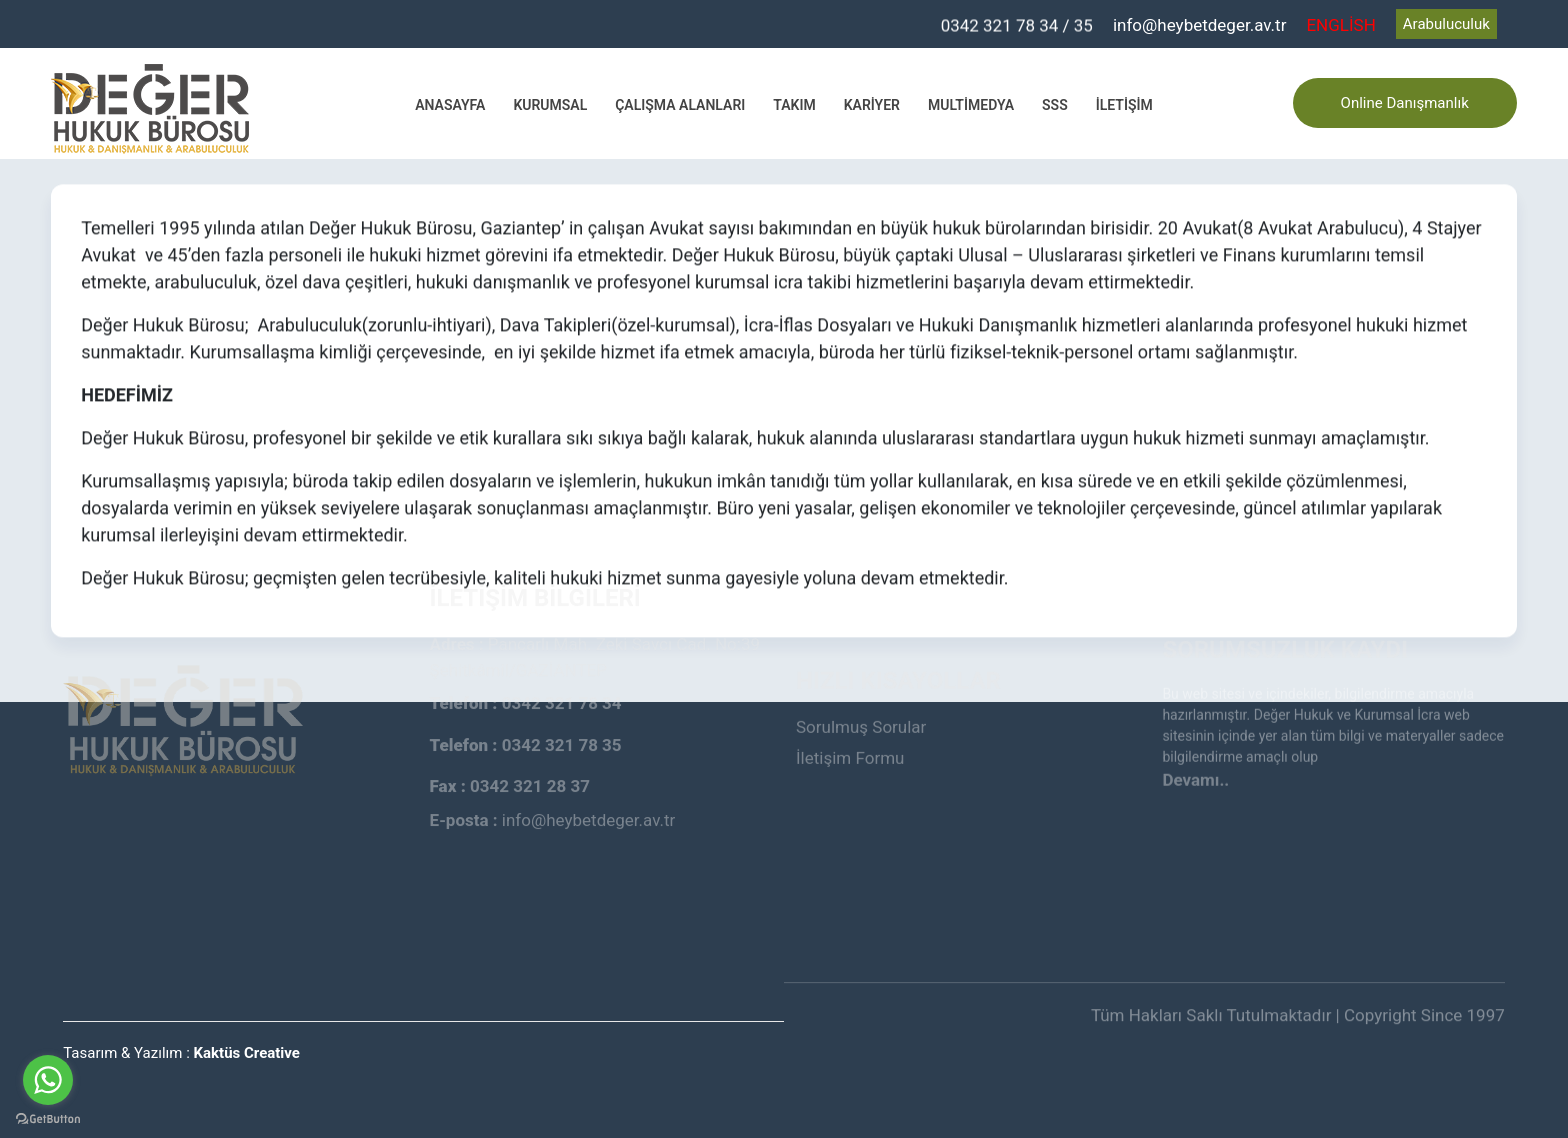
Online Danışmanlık (1405, 103)
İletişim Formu (850, 730)
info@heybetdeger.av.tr (1200, 25)
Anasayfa (450, 105)
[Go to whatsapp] (48, 1080)
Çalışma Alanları (680, 105)
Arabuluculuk (1446, 24)
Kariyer (872, 105)
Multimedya (971, 105)
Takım (794, 105)
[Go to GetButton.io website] (48, 1118)
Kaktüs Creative (247, 1053)
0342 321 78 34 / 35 (1017, 25)
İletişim (1124, 105)
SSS (1055, 105)
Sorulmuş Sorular (861, 699)
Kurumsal (550, 105)
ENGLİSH (1340, 25)
